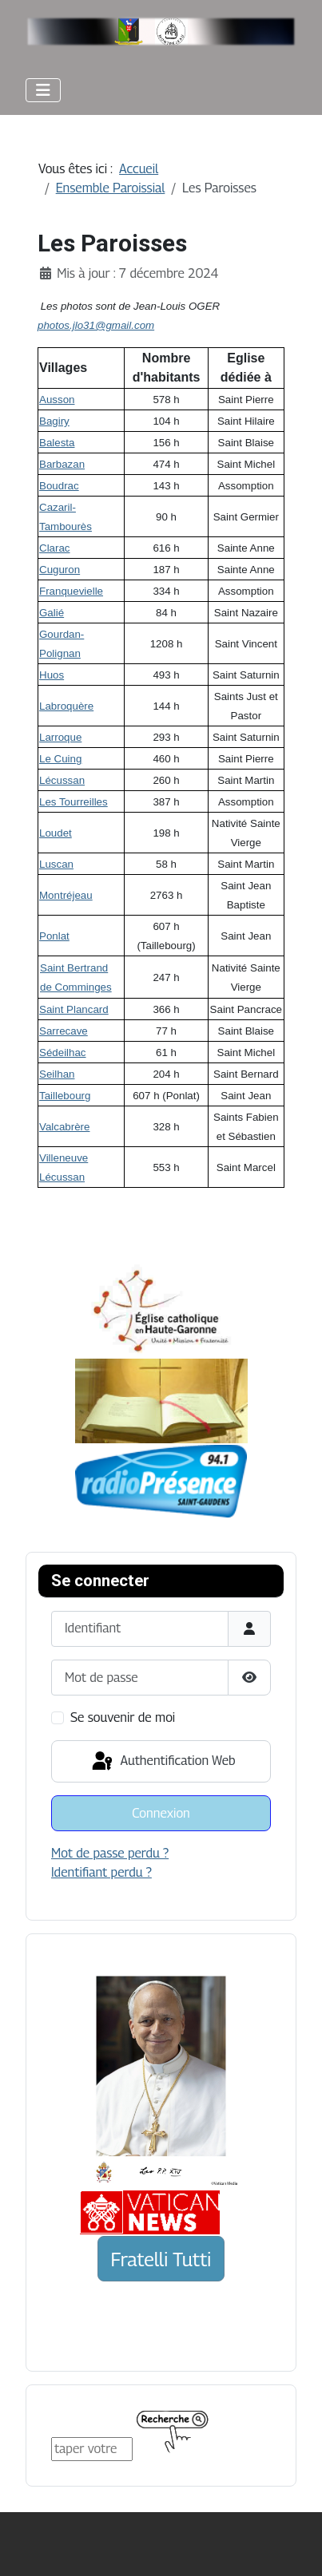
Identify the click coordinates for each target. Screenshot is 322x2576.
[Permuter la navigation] (43, 90)
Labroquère (66, 706)
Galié (51, 613)
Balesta (56, 443)
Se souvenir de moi (122, 1717)
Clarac (54, 548)
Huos (51, 675)
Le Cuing (60, 759)
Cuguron (59, 570)
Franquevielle (71, 591)
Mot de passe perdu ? (110, 1853)
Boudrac (59, 486)
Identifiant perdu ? (101, 1872)
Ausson (56, 400)
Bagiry (54, 421)
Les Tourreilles (73, 802)
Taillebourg (64, 1096)
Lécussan (62, 780)
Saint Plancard (74, 1009)
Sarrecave (63, 1031)
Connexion (161, 1813)
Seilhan (56, 1074)
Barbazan (62, 464)
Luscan (56, 864)
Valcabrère (64, 1127)
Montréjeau (66, 895)
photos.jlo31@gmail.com (96, 325)
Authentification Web (162, 1762)
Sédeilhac (62, 1052)
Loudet (55, 833)
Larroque (60, 737)
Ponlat (54, 936)
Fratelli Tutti (161, 2259)
